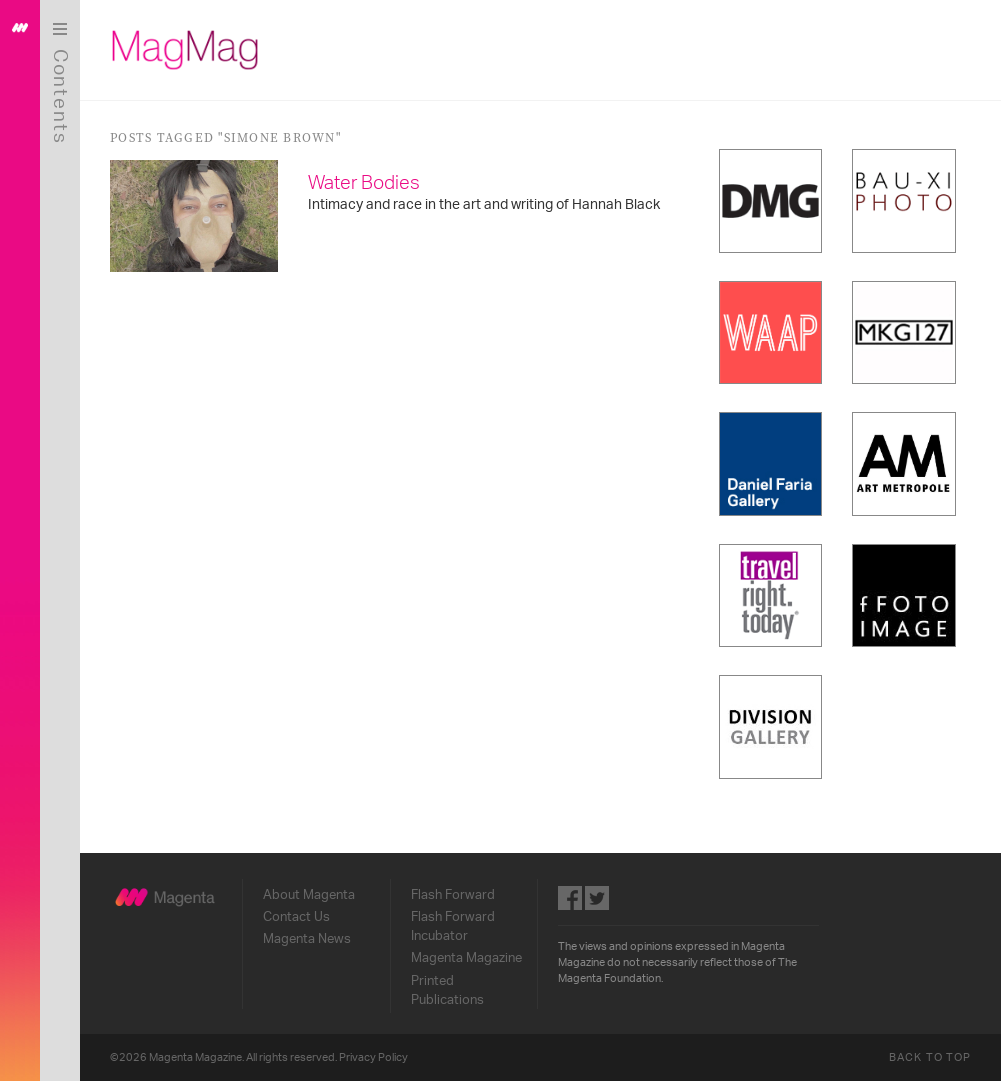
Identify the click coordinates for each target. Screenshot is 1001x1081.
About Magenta (309, 895)
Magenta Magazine (466, 958)
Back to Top (930, 1057)
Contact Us (296, 917)
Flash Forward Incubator (453, 926)
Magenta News (307, 939)
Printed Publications (447, 990)
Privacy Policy (373, 1057)
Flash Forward (453, 895)
